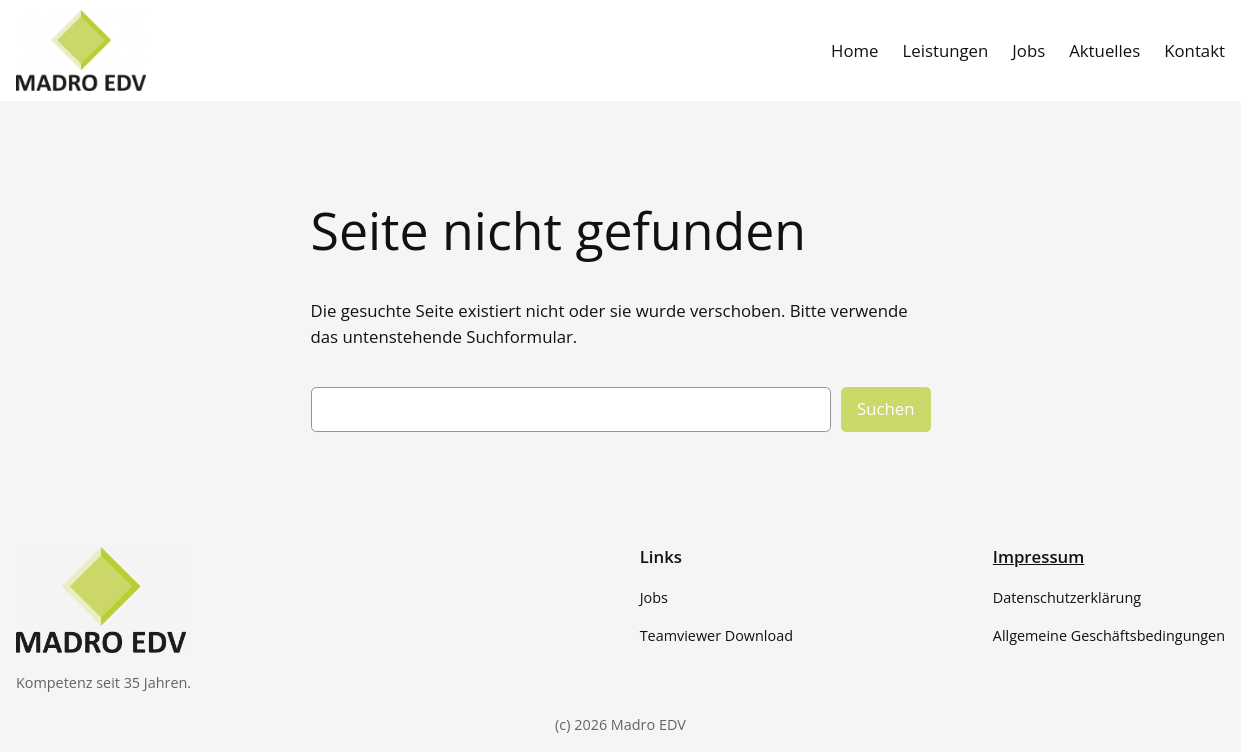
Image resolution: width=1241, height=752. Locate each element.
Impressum (1039, 556)
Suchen (886, 408)
